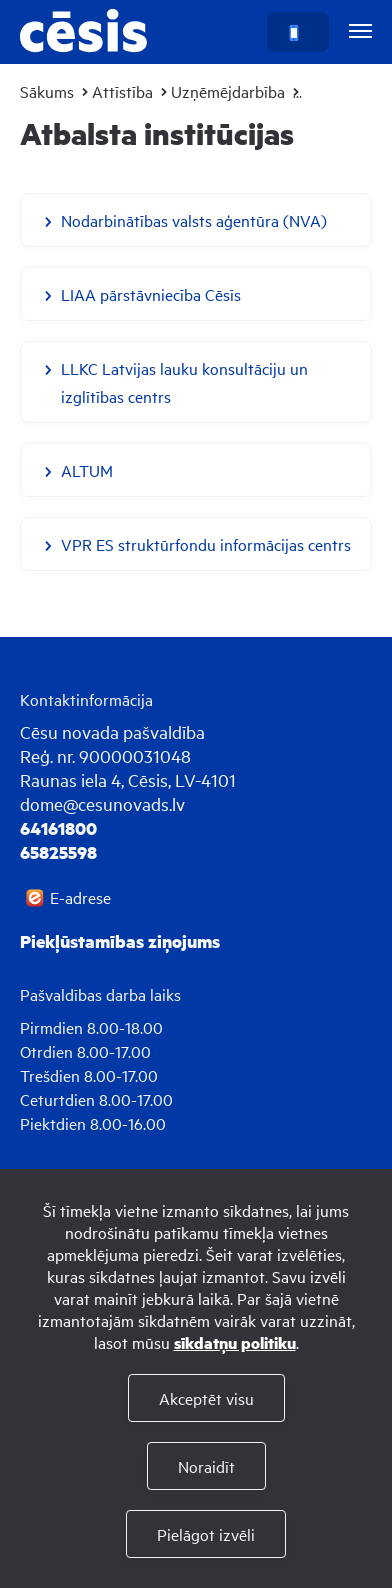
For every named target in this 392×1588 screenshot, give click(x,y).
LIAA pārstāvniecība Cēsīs (151, 294)
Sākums (47, 91)
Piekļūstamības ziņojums (120, 941)
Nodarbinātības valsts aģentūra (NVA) (194, 220)
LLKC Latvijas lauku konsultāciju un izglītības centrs (184, 382)
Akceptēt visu (206, 1398)
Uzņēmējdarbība (228, 91)
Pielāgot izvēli (206, 1534)
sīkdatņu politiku (235, 1342)
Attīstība (122, 91)
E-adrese (80, 897)
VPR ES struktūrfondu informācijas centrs (206, 544)
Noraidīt (206, 1466)
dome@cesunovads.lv (102, 803)
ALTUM (87, 470)
